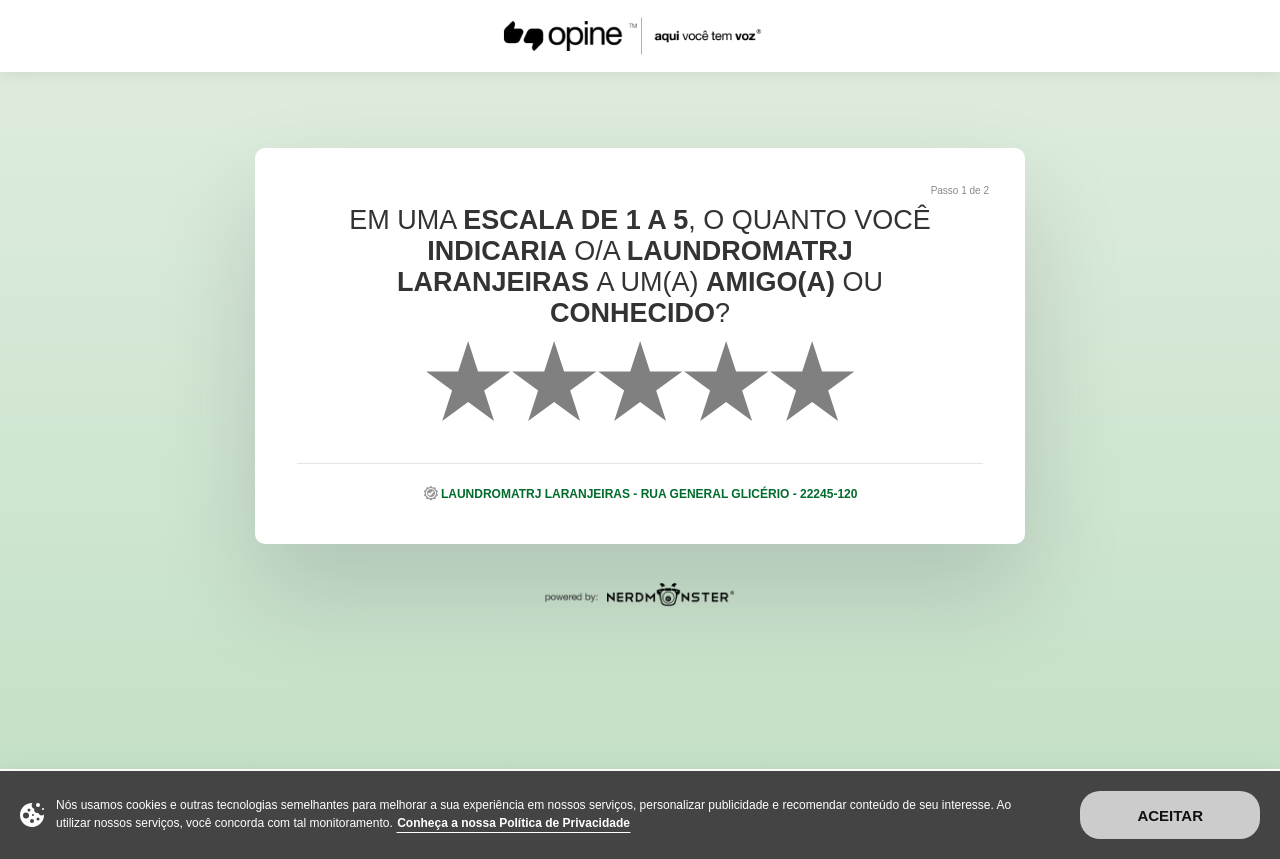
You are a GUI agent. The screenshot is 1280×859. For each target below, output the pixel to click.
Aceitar (1170, 815)
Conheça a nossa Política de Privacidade (513, 823)
